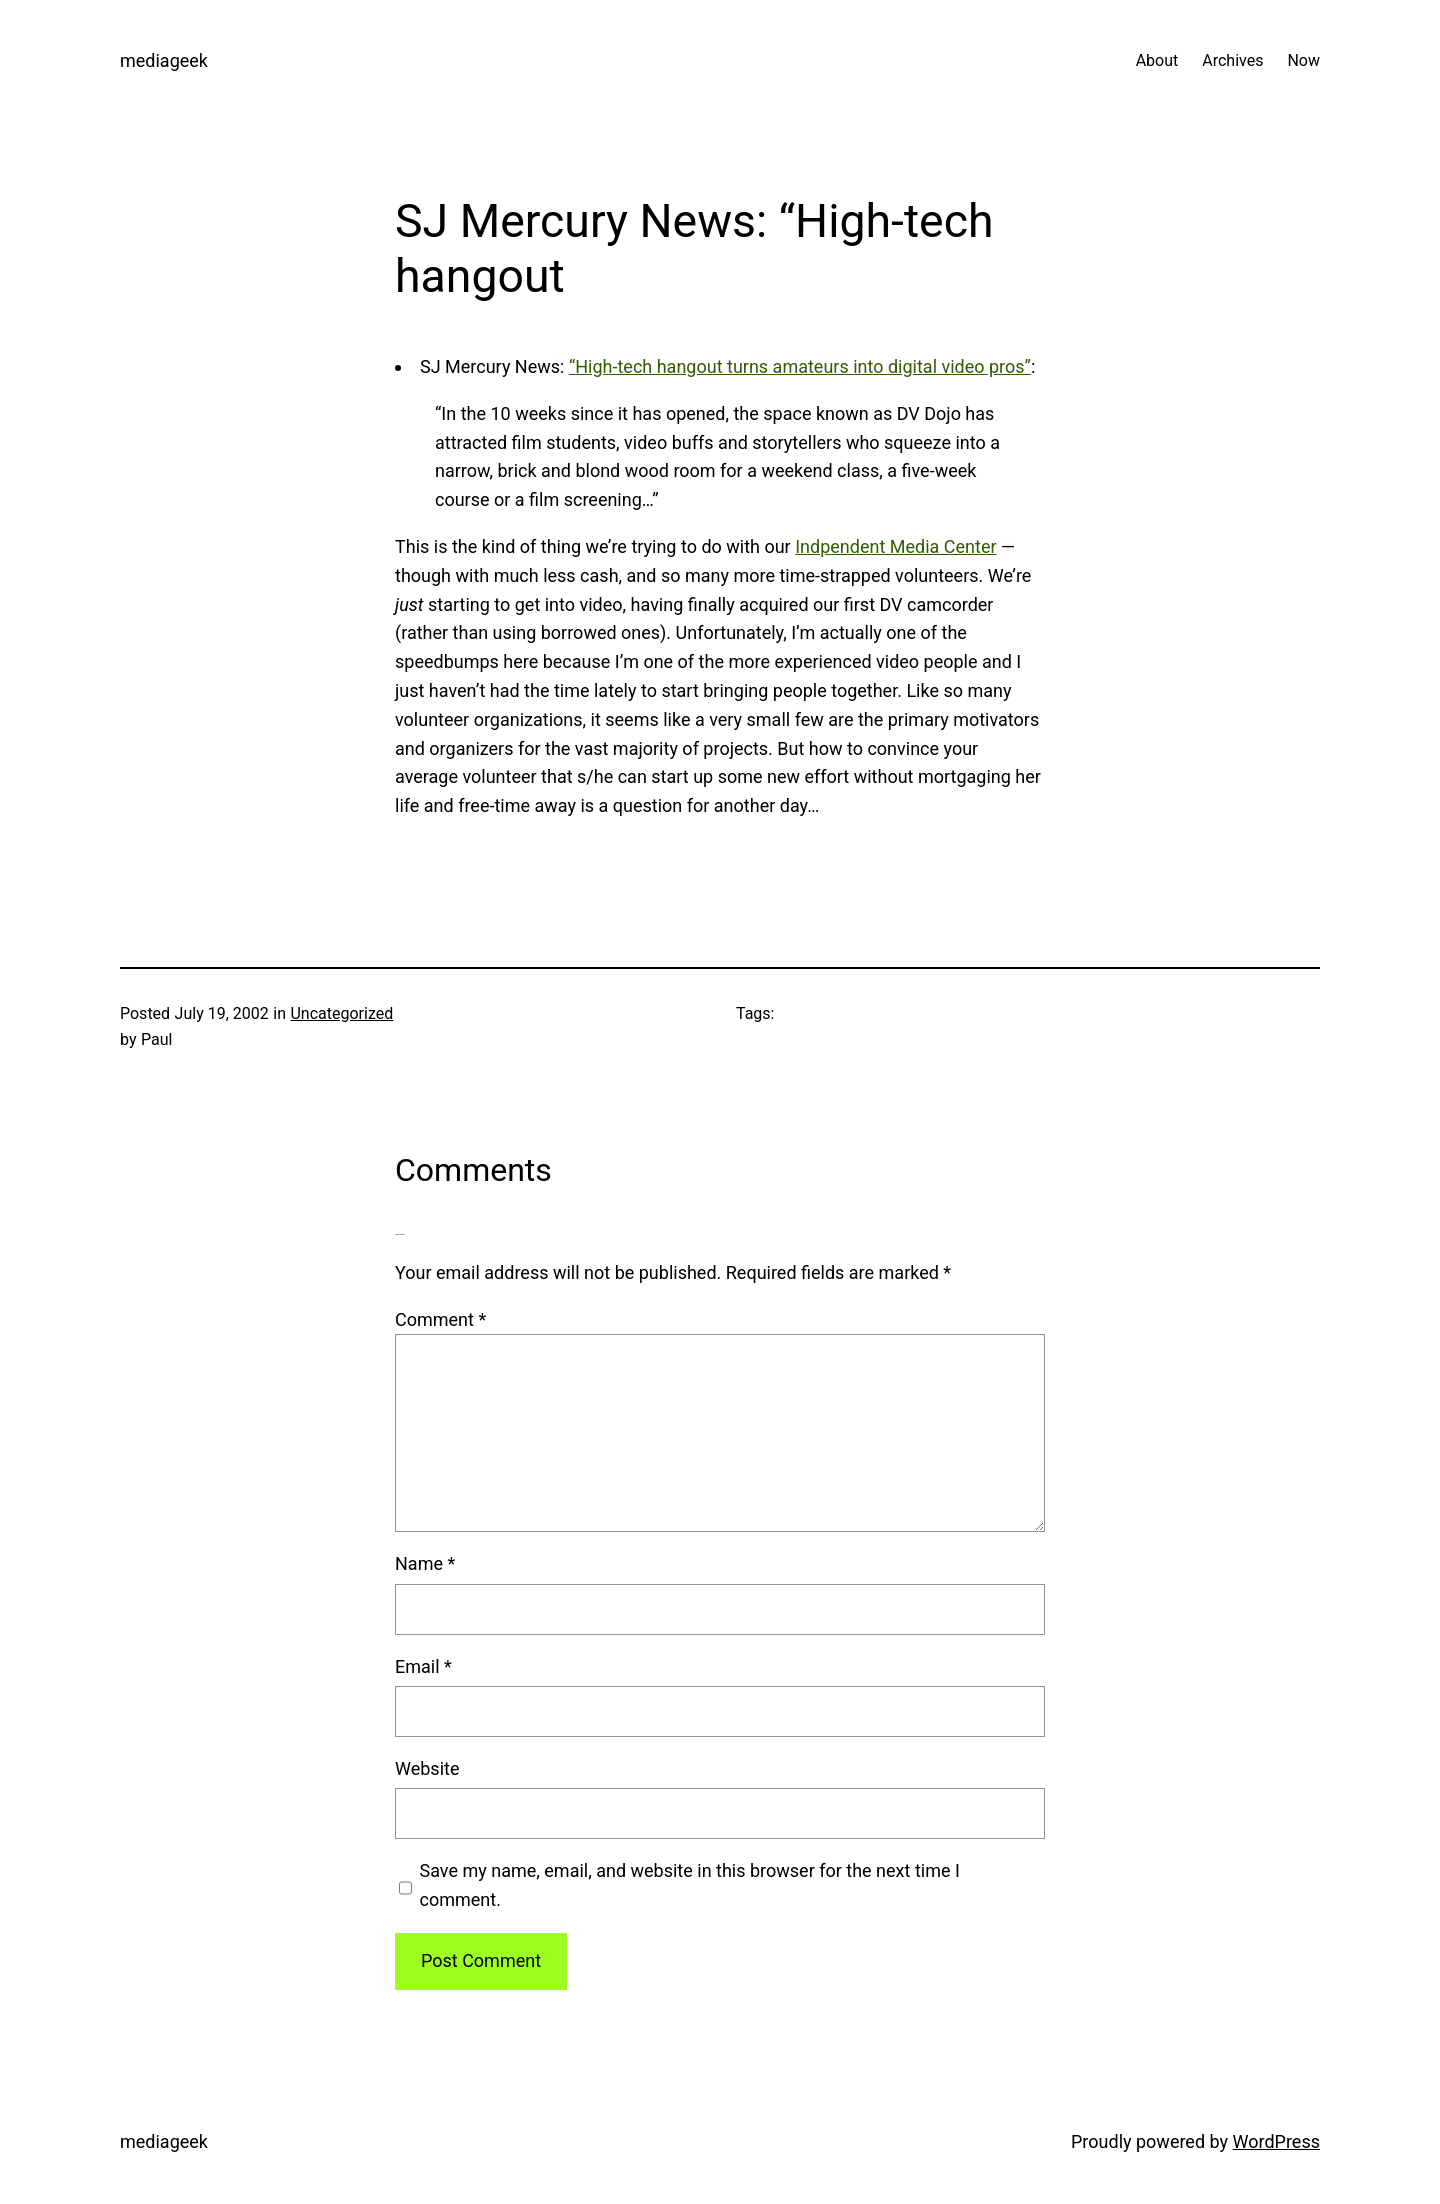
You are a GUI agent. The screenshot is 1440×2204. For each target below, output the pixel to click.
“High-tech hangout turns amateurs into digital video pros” (800, 366)
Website (427, 1768)
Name (425, 1563)
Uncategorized (341, 1013)
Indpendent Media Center (895, 546)
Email (423, 1666)
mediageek (164, 60)
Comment (440, 1319)
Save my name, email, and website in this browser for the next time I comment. (690, 1885)
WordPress (1276, 2141)
